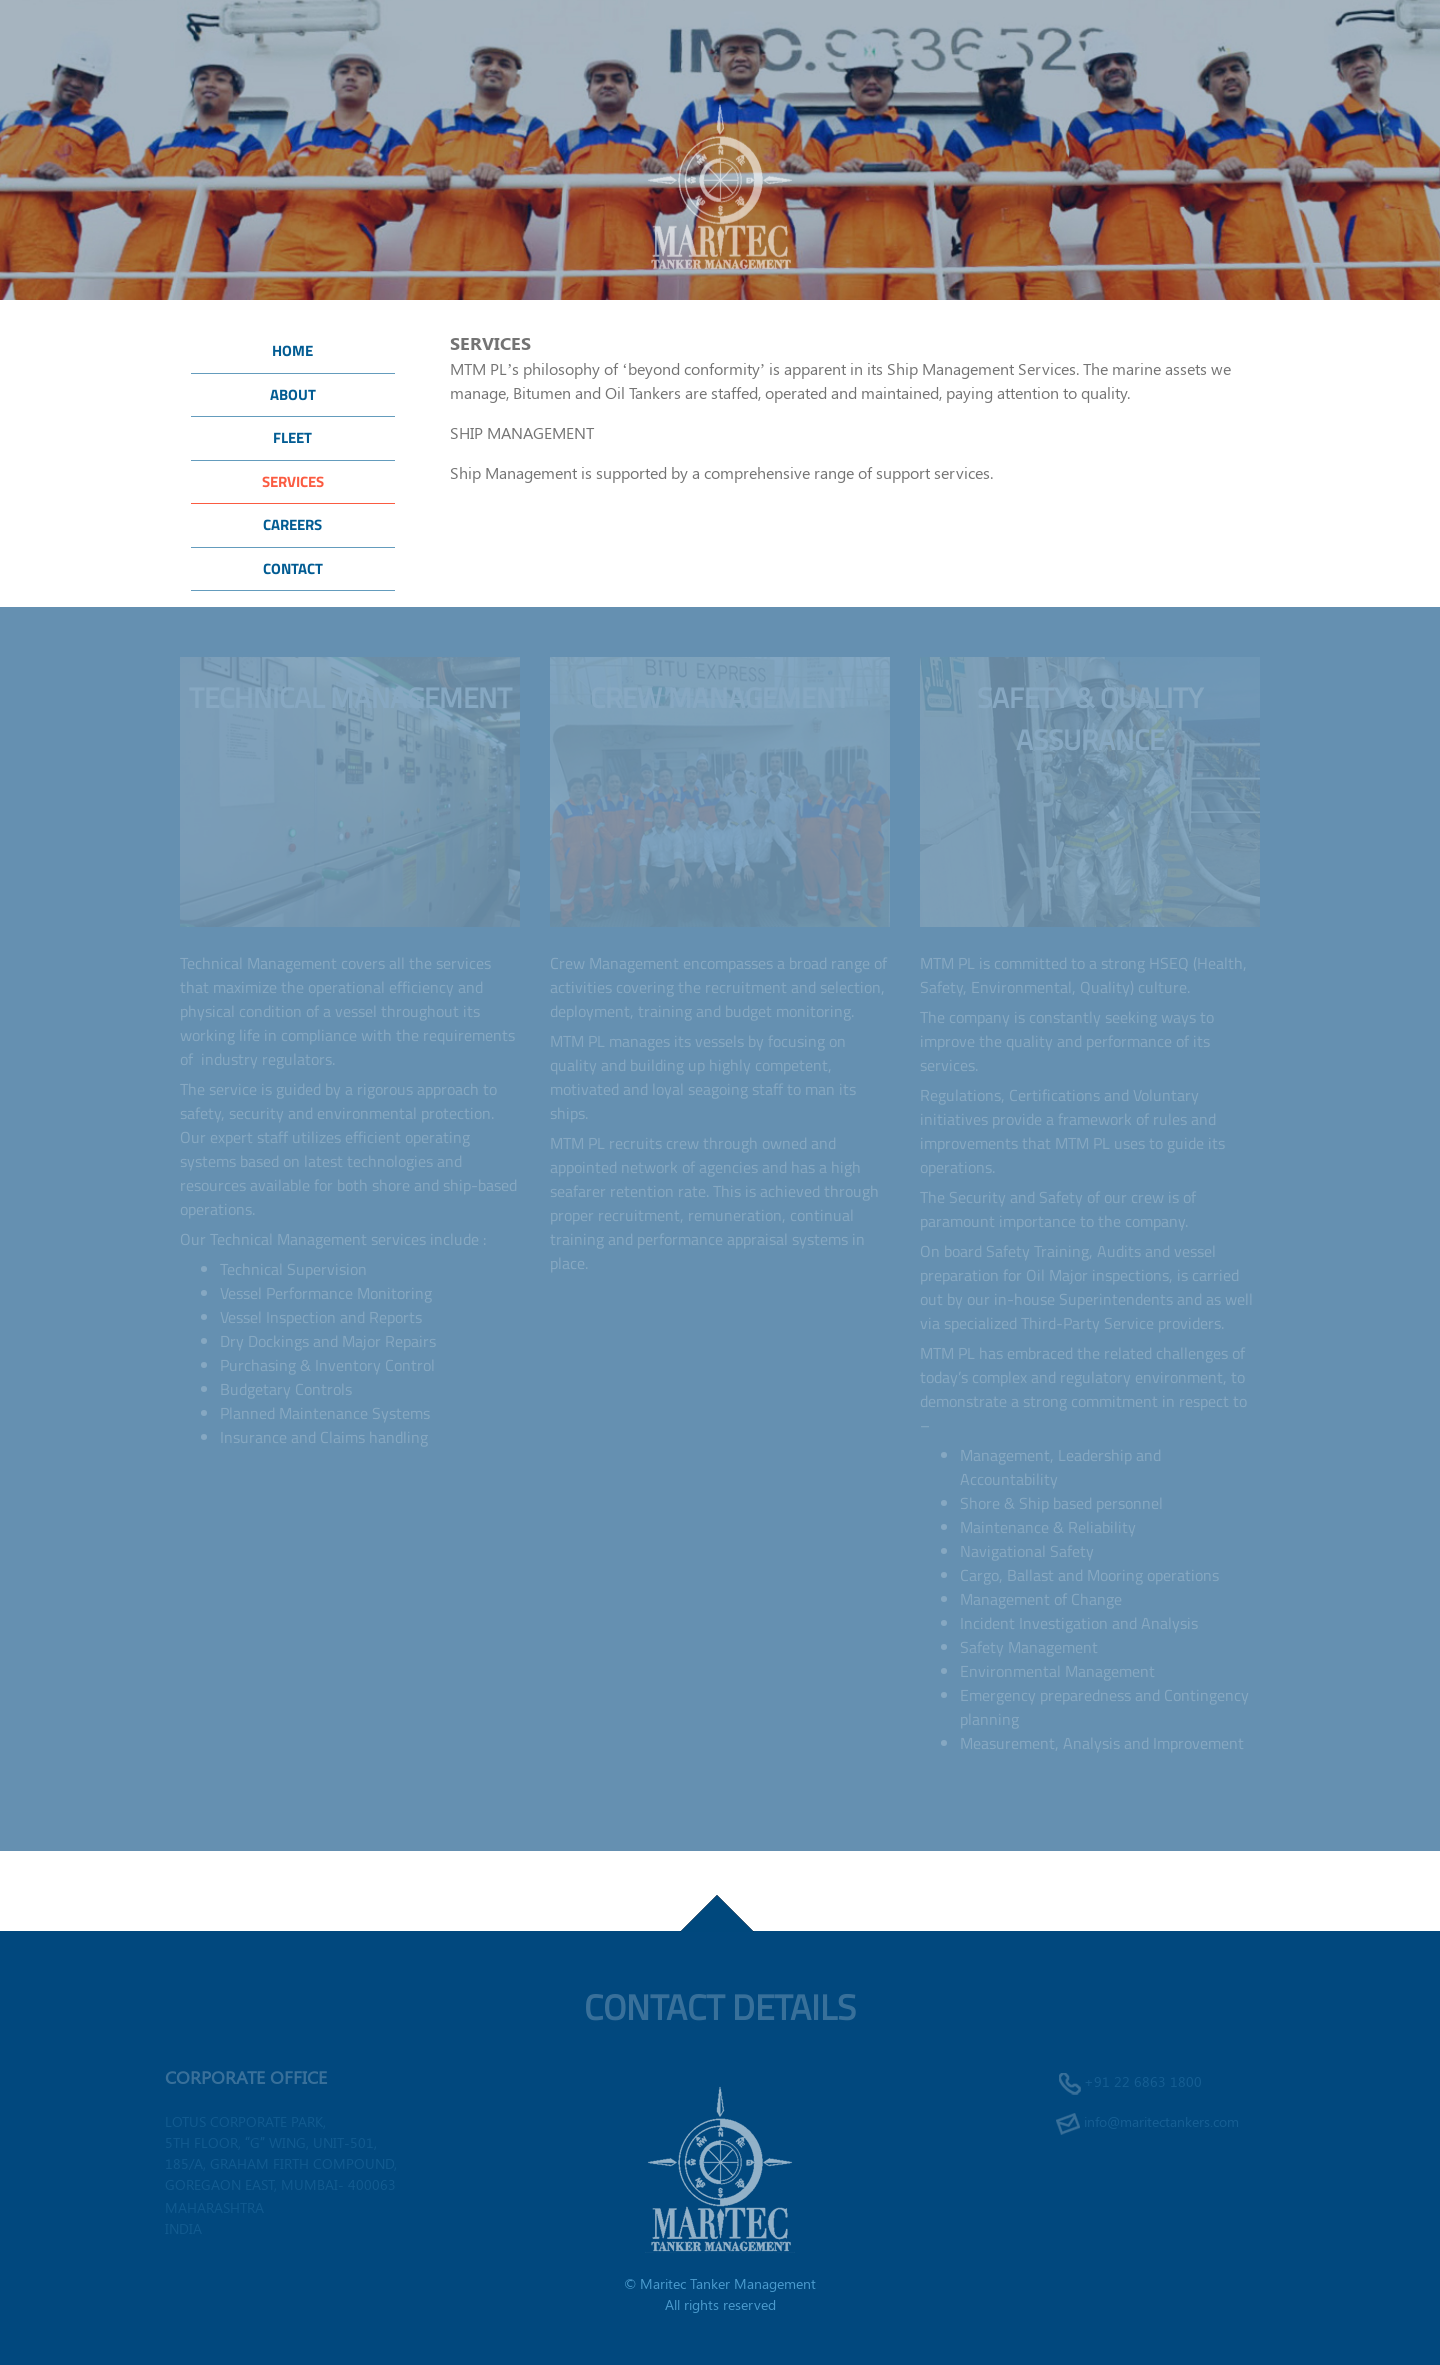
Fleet (292, 437)
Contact (293, 568)
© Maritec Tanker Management (720, 2283)
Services (293, 481)
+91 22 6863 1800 (1143, 2081)
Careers (292, 524)
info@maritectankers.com (1161, 2121)
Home (292, 350)
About (293, 394)
